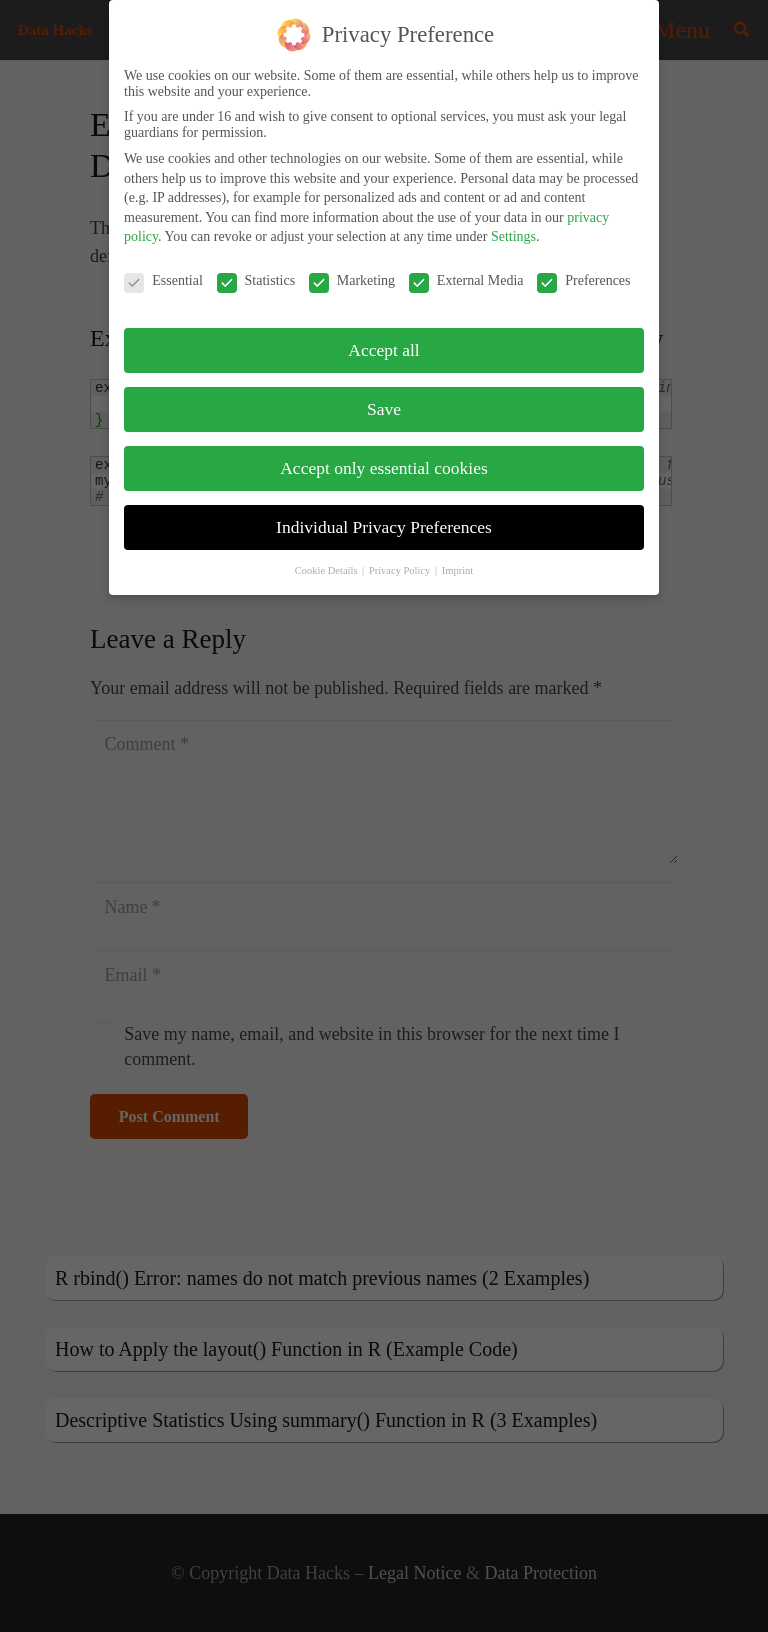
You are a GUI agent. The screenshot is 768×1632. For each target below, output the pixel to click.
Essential (163, 281)
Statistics (256, 281)
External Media (466, 281)
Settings (513, 236)
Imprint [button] (458, 570)
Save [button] (384, 409)
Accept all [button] (383, 350)
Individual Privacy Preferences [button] (384, 527)
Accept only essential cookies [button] (384, 468)
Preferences (583, 281)
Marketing (352, 281)
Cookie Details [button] (327, 570)
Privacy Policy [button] (401, 570)
